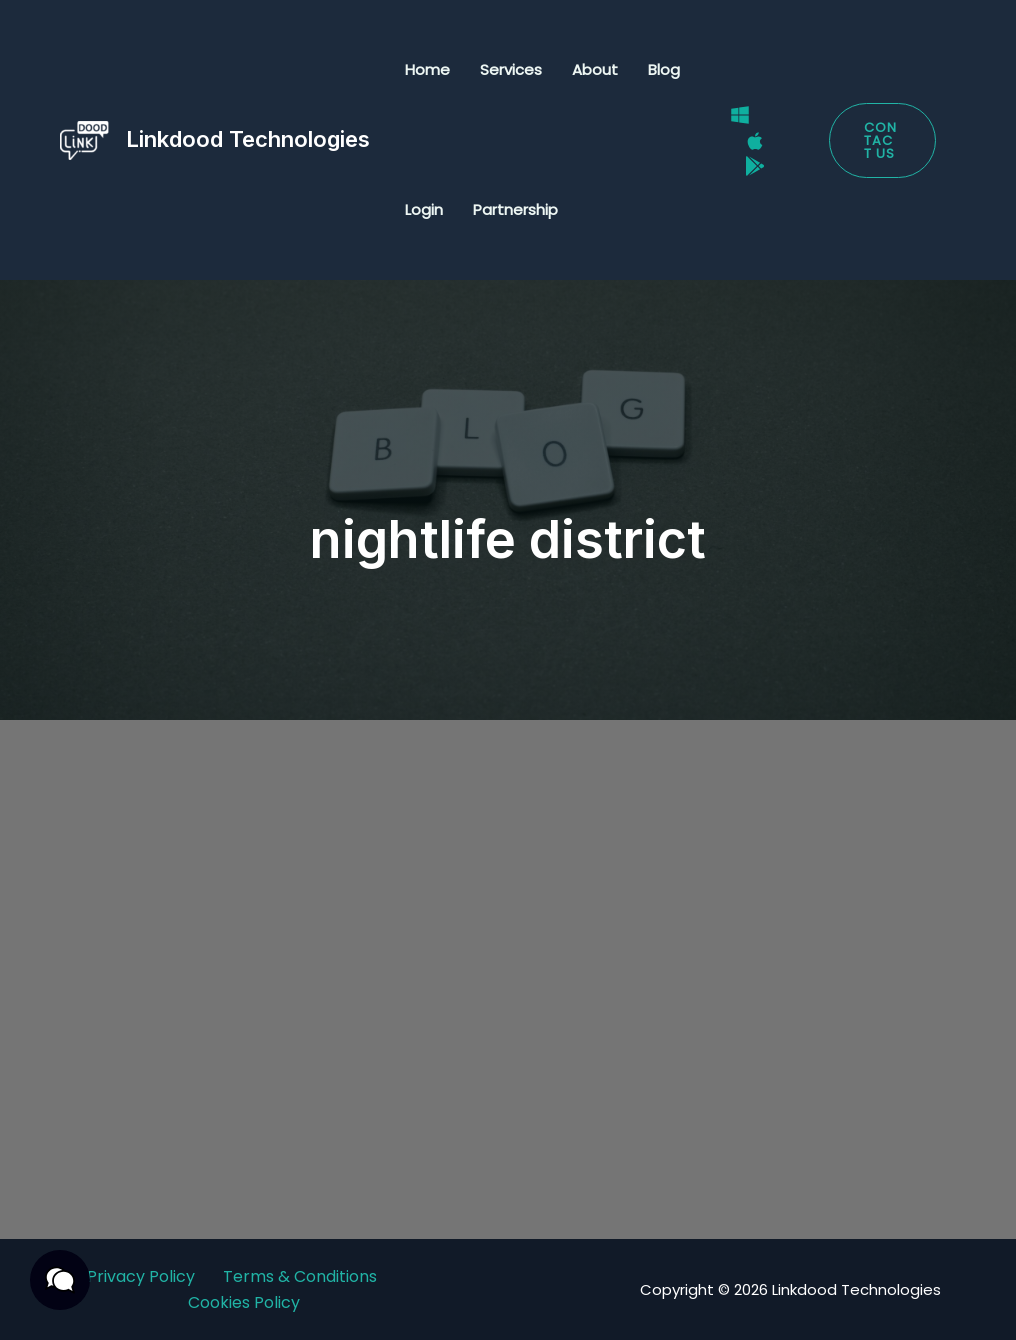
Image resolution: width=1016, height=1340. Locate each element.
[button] (882, 140)
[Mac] (755, 141)
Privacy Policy (141, 1276)
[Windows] (740, 115)
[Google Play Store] (755, 166)
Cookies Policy (244, 1302)
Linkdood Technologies (248, 139)
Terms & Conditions (300, 1276)
